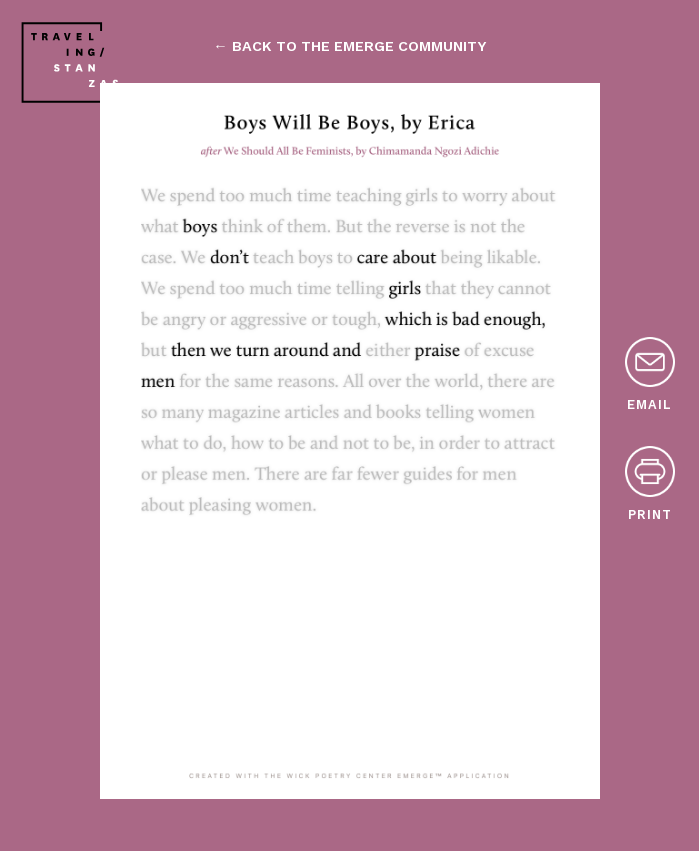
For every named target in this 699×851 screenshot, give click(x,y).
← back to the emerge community (349, 46)
